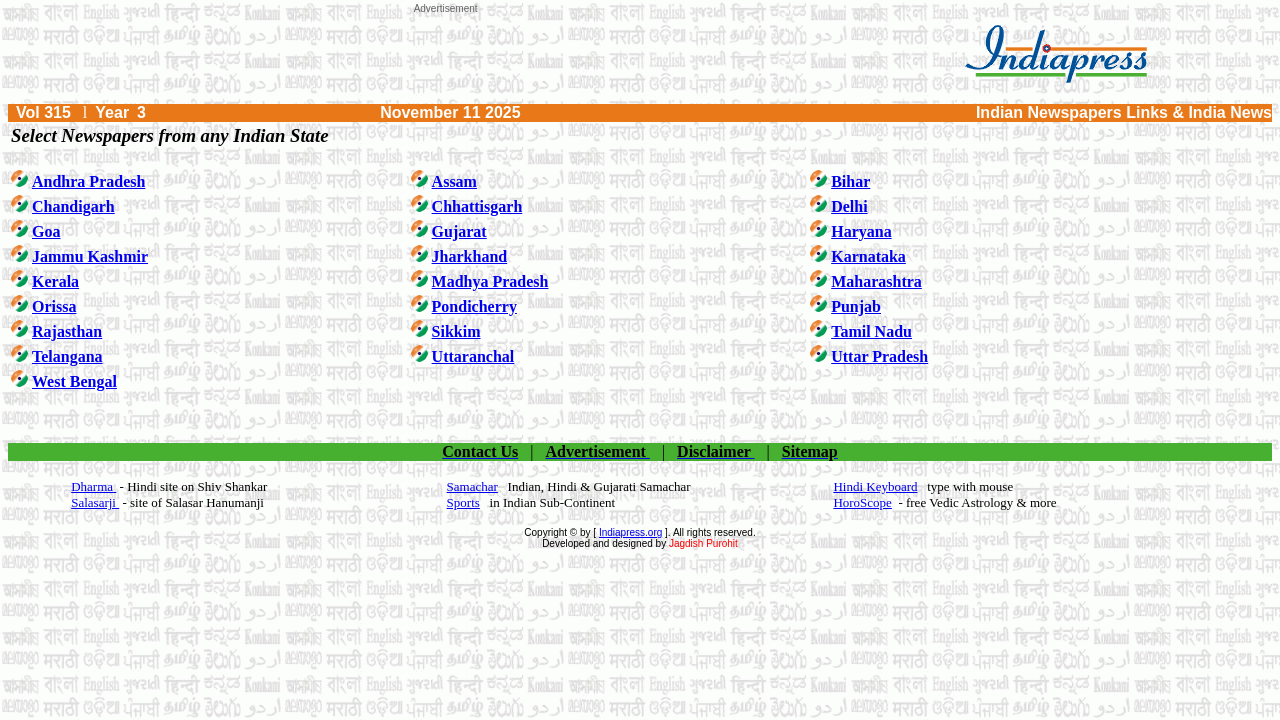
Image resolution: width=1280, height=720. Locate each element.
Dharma (93, 486)
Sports (463, 502)
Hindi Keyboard (875, 486)
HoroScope (862, 502)
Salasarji (95, 502)
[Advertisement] (446, 59)
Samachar (472, 486)
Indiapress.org (630, 532)
